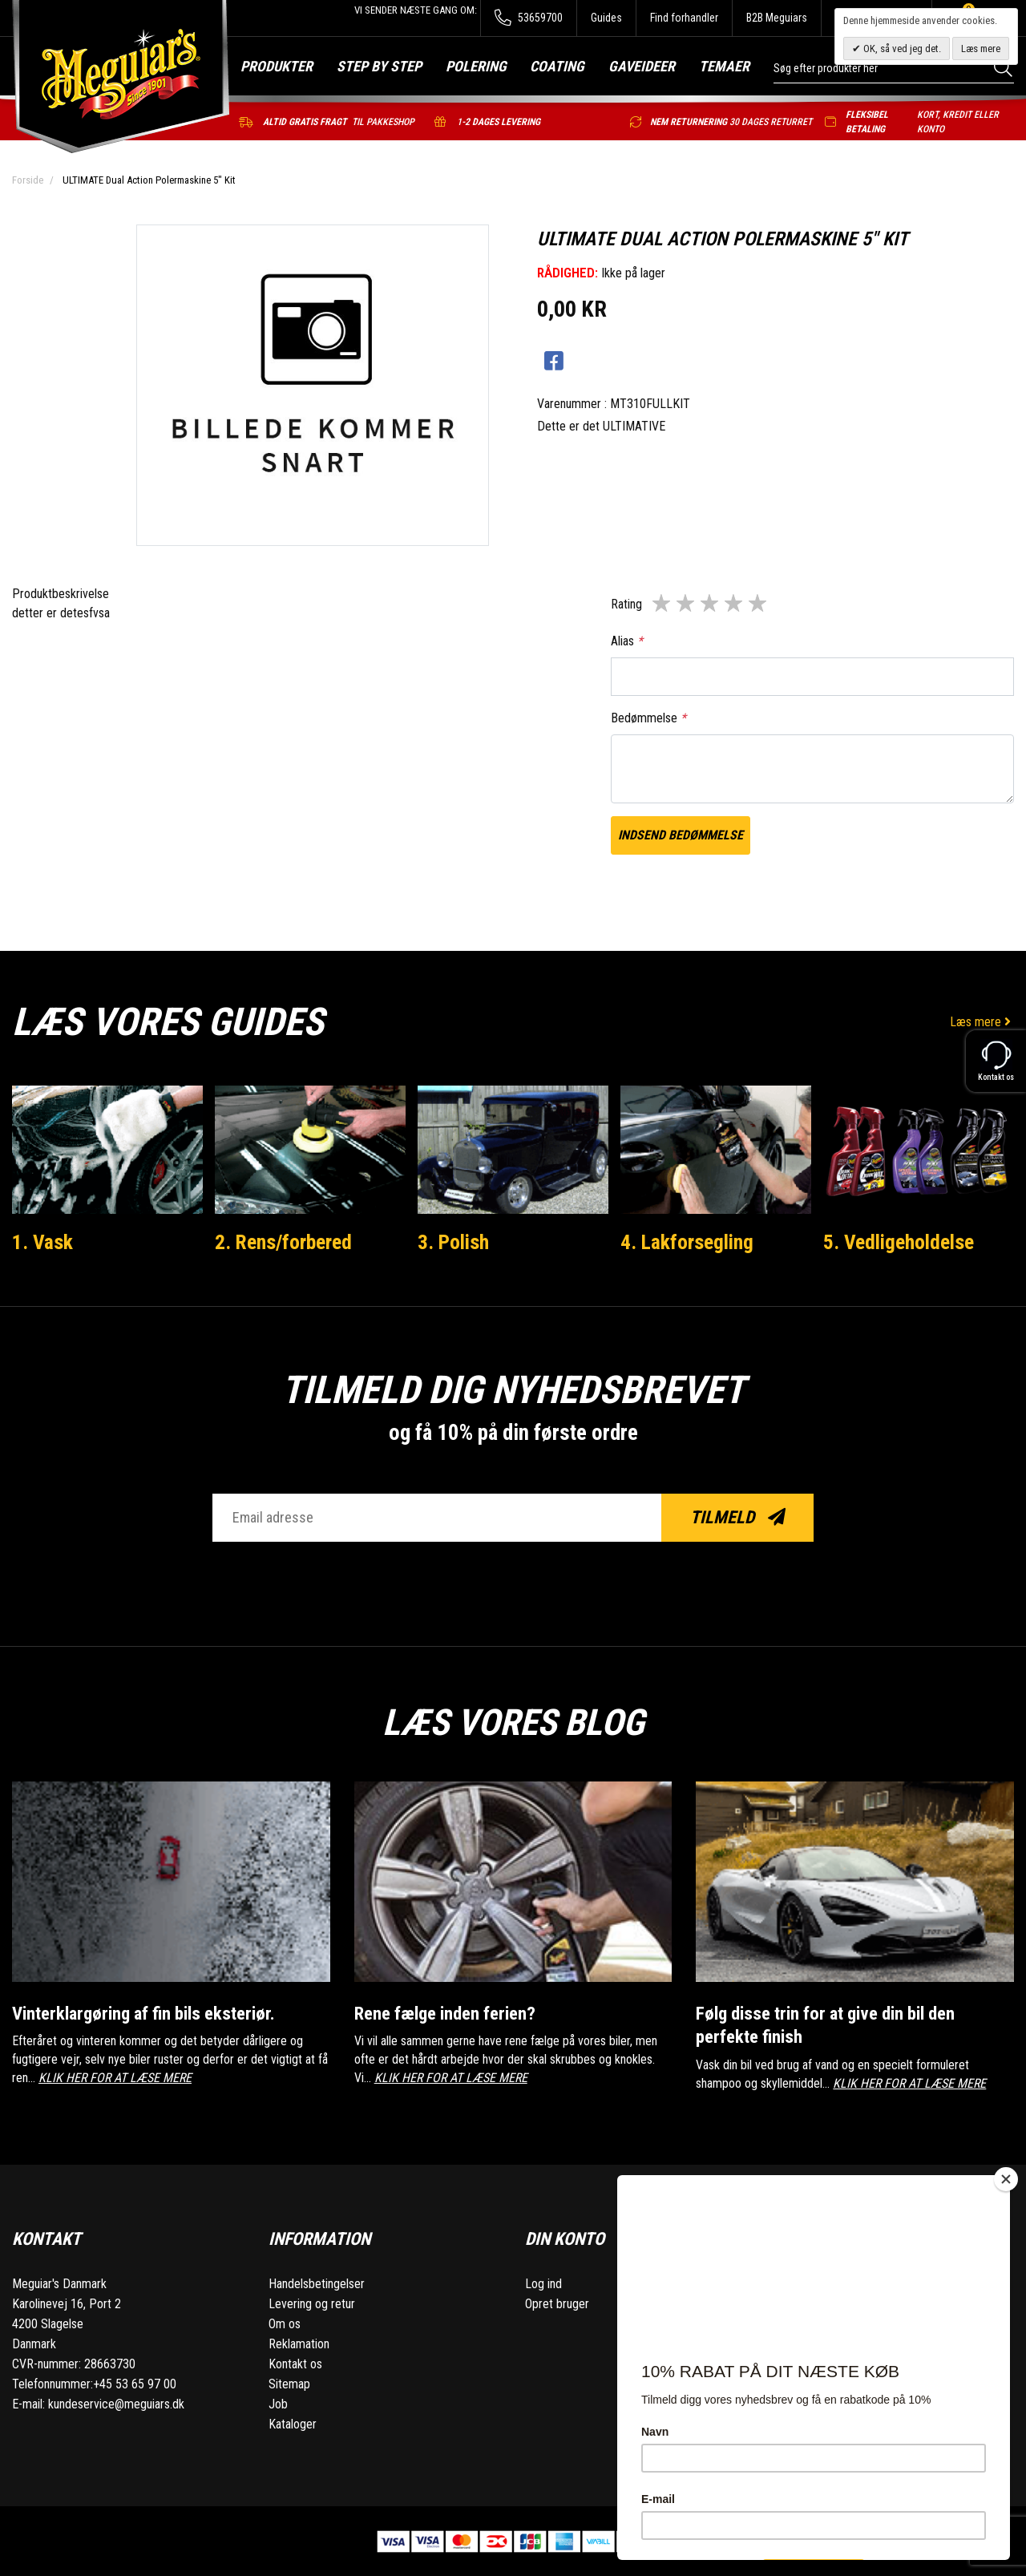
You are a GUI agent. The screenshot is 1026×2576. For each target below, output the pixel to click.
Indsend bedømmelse (680, 835)
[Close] (1006, 2179)
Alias (627, 641)
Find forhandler (684, 17)
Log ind (543, 2283)
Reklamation (299, 2343)
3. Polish (453, 1242)
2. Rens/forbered (284, 1242)
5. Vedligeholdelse (898, 1242)
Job (278, 2403)
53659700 (529, 18)
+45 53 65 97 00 (134, 2383)
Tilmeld (738, 1517)
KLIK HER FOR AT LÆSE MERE (115, 2077)
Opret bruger (557, 2303)
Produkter (276, 66)
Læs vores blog (513, 1722)
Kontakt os (295, 2363)
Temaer (724, 66)
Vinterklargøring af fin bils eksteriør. (146, 2013)
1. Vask (42, 1242)
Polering (476, 66)
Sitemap (289, 2383)
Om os (285, 2323)
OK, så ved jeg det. (901, 48)
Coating (557, 66)
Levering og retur (312, 2303)
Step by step (379, 66)
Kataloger (293, 2423)
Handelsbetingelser (317, 2283)
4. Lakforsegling (686, 1242)
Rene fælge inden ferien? (445, 2013)
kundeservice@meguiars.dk (116, 2403)
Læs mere (982, 1021)
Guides (606, 17)
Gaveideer (641, 66)
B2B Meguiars (776, 17)
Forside (27, 180)
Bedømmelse (648, 718)
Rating (626, 604)
